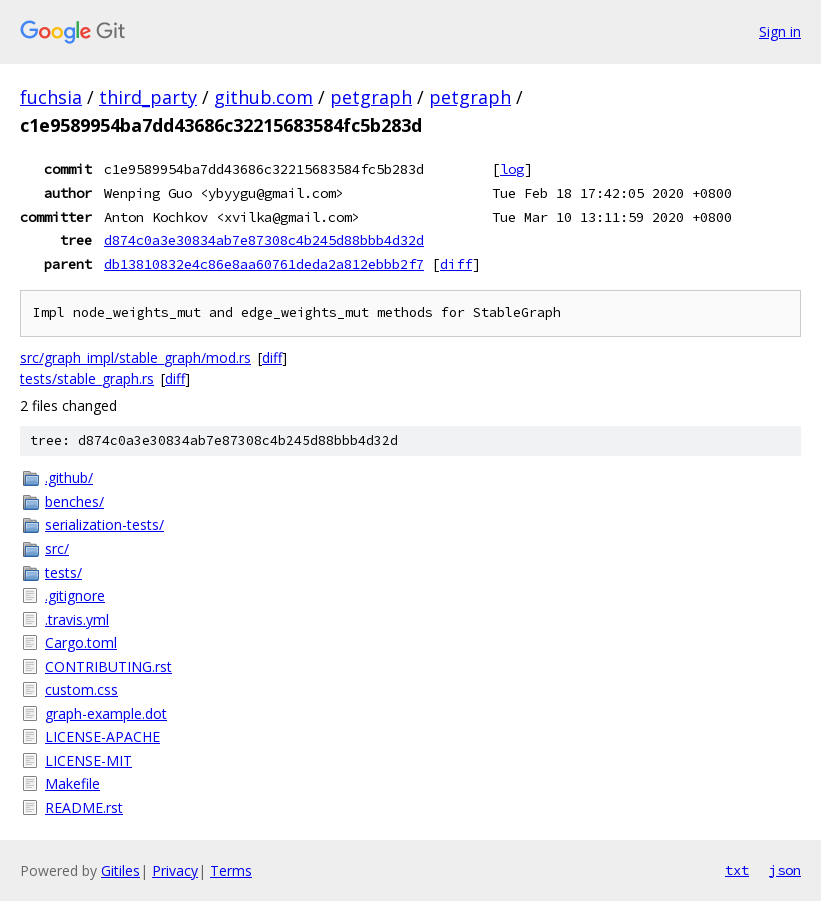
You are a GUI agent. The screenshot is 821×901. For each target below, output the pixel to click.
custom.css (81, 689)
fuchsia (51, 97)
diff (456, 264)
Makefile (72, 783)
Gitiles (120, 870)
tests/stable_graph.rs (87, 378)
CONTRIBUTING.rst (108, 666)
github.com (263, 97)
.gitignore (75, 595)
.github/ (69, 477)
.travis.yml (77, 619)
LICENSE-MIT (88, 760)
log (512, 169)
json (785, 870)
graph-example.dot (106, 713)
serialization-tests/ (104, 524)
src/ (57, 548)
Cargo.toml (81, 642)
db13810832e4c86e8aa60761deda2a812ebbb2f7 (264, 264)
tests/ (63, 572)
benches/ (74, 501)
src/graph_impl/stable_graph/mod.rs (135, 357)
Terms (231, 870)
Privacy (175, 870)
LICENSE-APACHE (102, 736)
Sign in (780, 31)
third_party (148, 97)
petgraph (371, 97)
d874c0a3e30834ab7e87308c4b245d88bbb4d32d (264, 240)
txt (737, 870)
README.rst (84, 807)
